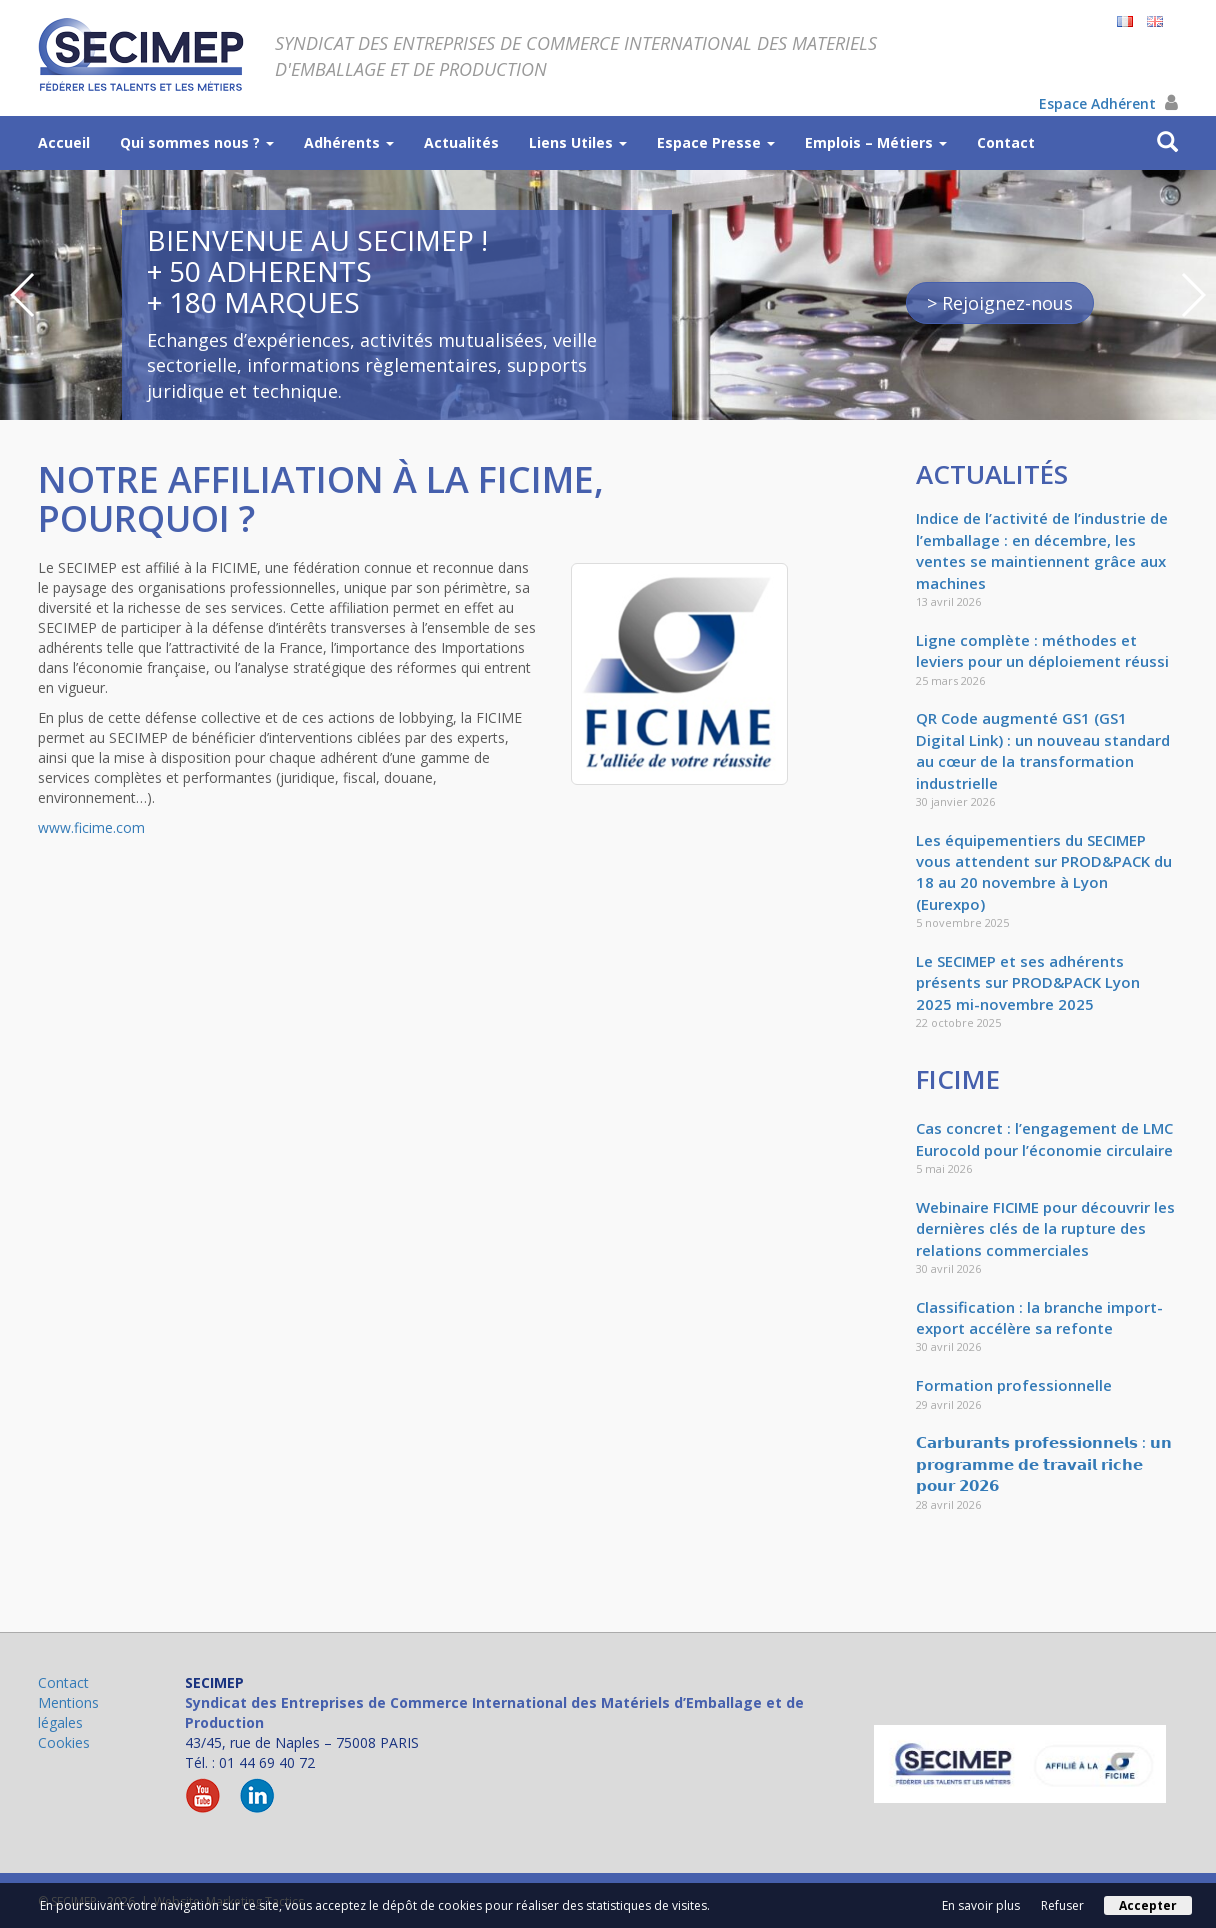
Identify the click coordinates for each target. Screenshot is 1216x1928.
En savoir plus (981, 1905)
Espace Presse (716, 142)
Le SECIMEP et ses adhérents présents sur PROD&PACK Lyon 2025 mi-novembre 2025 (1028, 982)
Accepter (1148, 1905)
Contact (1006, 142)
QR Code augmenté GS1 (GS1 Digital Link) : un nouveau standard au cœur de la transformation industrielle (1043, 750)
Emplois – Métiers (876, 142)
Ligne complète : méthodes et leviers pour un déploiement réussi (1042, 650)
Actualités (461, 142)
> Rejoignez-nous (1000, 303)
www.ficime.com (91, 827)
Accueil (64, 142)
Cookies (64, 1742)
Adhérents (349, 142)
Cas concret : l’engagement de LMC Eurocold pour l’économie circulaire (1044, 1138)
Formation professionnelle (1014, 1385)
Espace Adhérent (1108, 103)
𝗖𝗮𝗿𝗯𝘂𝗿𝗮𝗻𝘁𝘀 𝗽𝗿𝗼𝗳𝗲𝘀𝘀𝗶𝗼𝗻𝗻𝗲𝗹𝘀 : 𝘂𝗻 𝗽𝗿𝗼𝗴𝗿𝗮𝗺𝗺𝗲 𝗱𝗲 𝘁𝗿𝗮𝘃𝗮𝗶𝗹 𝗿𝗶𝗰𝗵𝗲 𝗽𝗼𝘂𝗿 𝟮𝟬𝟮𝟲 (1044, 1463)
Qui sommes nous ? (197, 142)
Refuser (1062, 1905)
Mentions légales (68, 1712)
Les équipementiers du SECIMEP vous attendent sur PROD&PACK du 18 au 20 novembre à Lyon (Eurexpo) (1044, 872)
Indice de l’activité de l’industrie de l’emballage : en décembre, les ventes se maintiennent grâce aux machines (1042, 550)
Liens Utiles (578, 142)
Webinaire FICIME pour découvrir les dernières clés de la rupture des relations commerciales (1045, 1228)
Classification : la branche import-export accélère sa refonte (1039, 1317)
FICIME (958, 1079)
